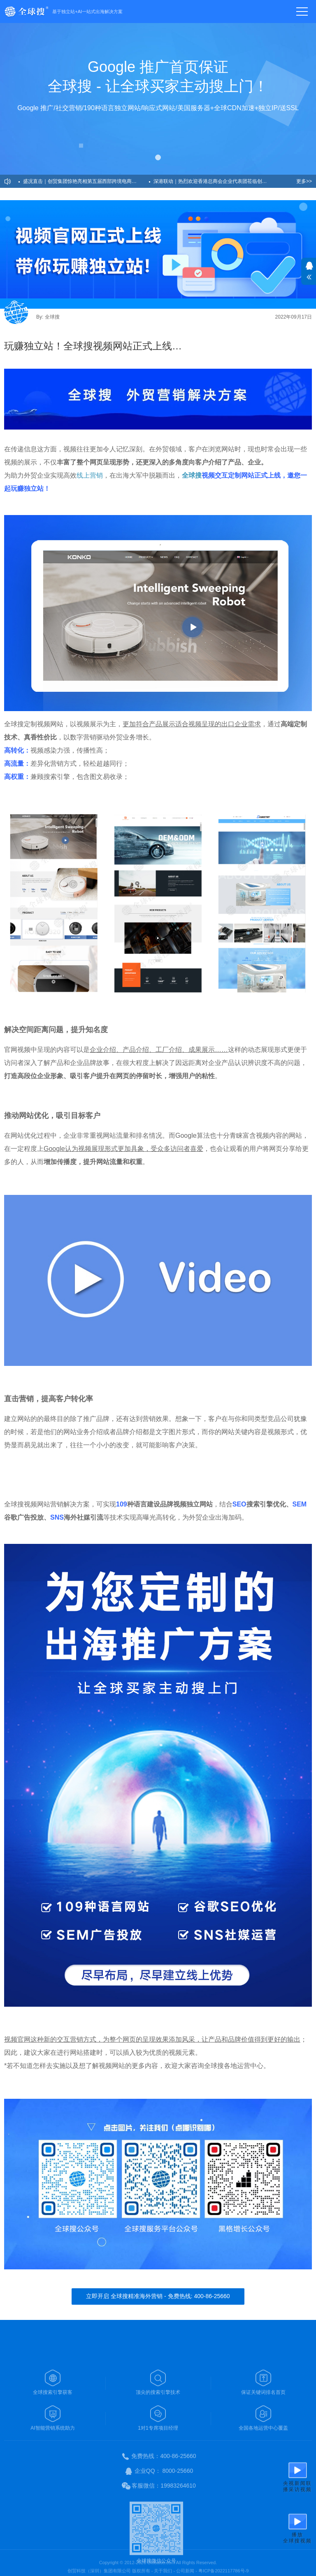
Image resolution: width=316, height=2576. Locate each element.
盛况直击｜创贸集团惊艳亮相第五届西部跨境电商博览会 (84, 181)
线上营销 (90, 475)
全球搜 (192, 475)
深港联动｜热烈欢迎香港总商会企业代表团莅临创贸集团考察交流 (216, 181)
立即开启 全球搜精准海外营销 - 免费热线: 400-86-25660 (158, 2296)
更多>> (304, 181)
